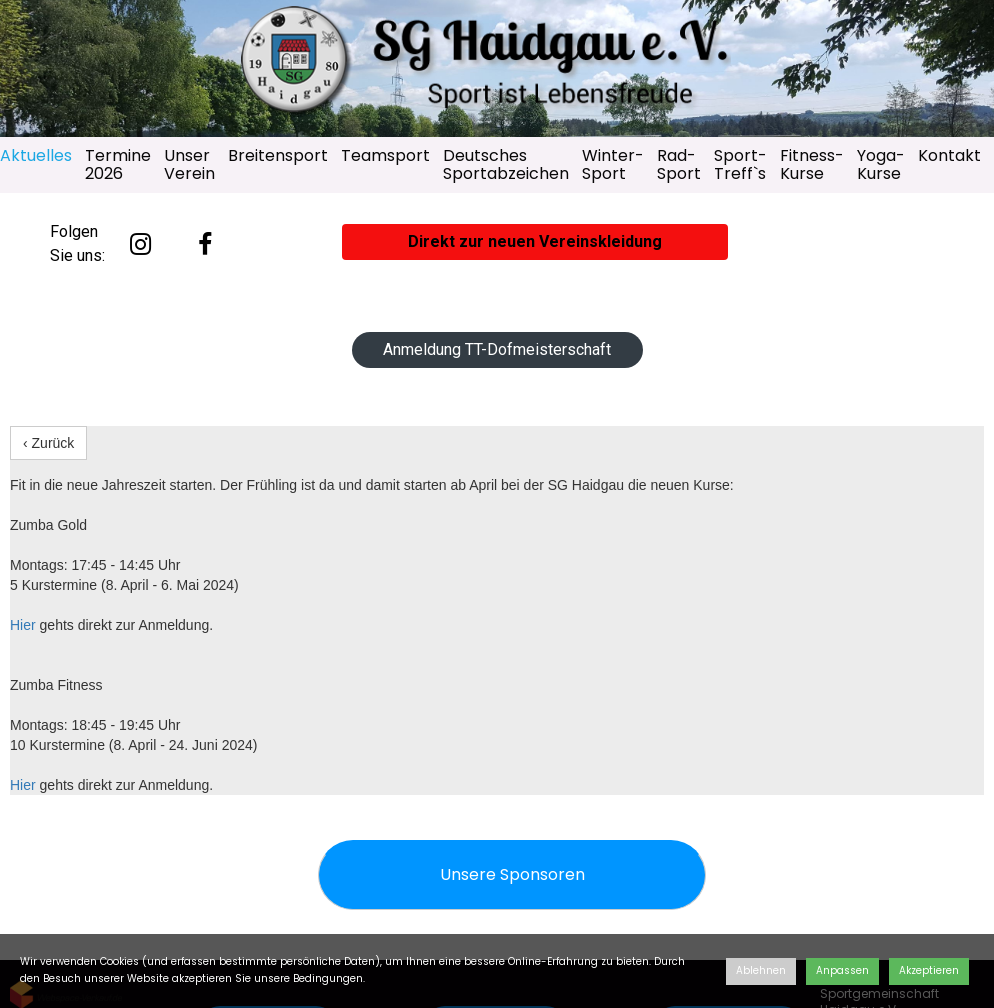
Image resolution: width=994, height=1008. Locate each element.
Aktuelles (36, 155)
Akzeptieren (929, 970)
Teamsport (385, 155)
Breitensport (278, 155)
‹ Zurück (48, 443)
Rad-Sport (679, 164)
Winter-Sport (613, 164)
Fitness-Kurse (812, 164)
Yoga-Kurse (881, 164)
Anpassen (842, 970)
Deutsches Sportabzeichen (506, 164)
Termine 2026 (118, 164)
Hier (23, 625)
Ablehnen (761, 970)
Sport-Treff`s (740, 164)
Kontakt (949, 155)
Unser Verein (189, 164)
